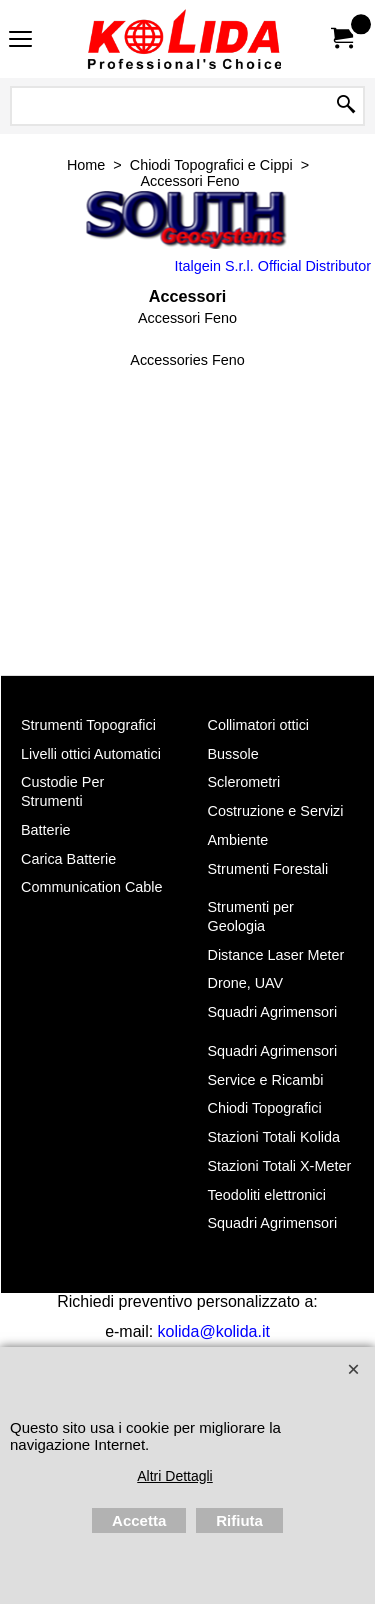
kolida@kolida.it (214, 1331)
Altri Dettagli (174, 1476)
